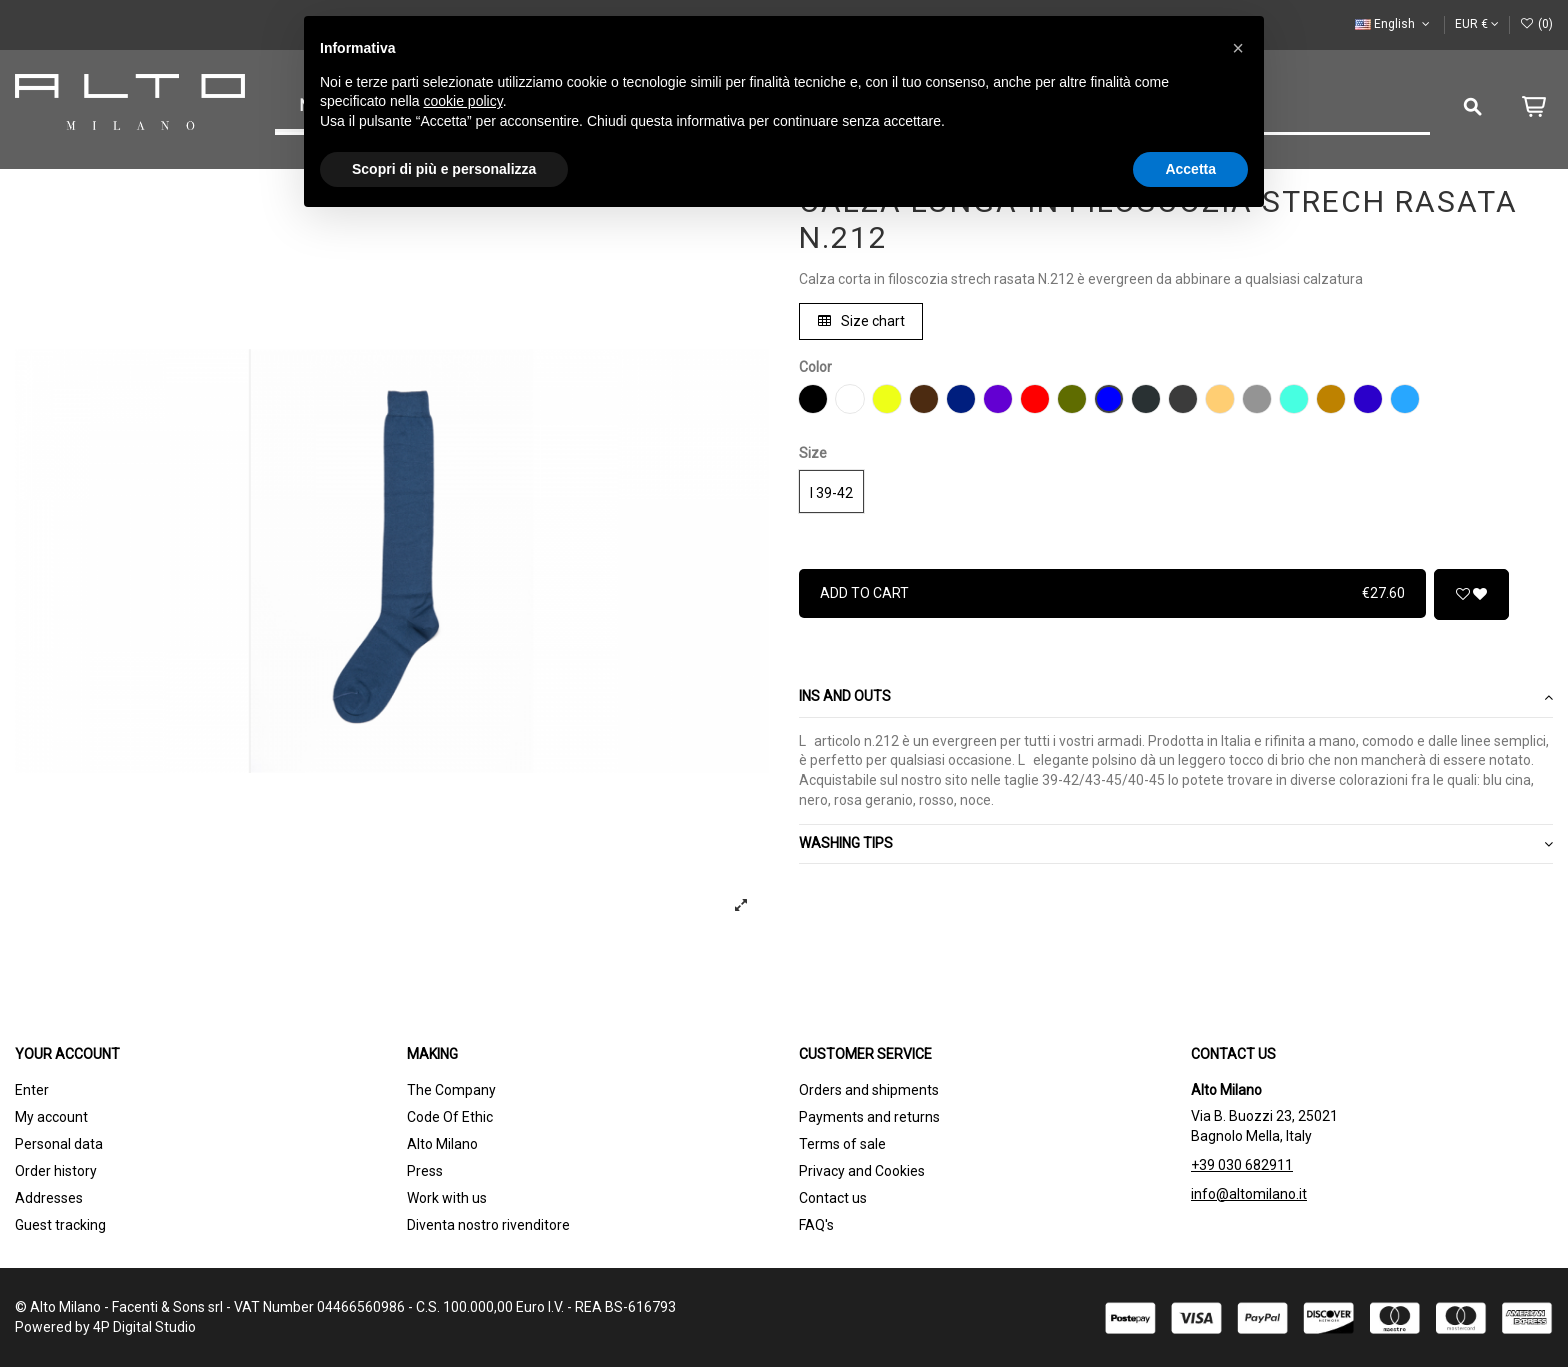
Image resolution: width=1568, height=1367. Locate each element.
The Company (451, 1090)
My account (51, 1117)
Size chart (861, 321)
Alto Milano (442, 1144)
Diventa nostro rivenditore (488, 1225)
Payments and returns (869, 1117)
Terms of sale (842, 1144)
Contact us (833, 1198)
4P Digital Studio (144, 1327)
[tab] (1176, 698)
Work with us (447, 1198)
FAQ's (816, 1225)
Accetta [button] (1190, 169)
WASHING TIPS (1176, 844)
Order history (56, 1171)
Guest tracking (60, 1225)
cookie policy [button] (463, 101)
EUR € (1477, 24)
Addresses (49, 1198)
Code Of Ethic (450, 1117)
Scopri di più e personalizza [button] (444, 169)
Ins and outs (1176, 697)
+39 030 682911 (1242, 1165)
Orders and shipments (869, 1090)
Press (425, 1171)
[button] (1238, 48)
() (1536, 24)
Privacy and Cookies (862, 1171)
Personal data (59, 1144)
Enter (32, 1090)
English (1394, 24)
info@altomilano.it (1249, 1194)
